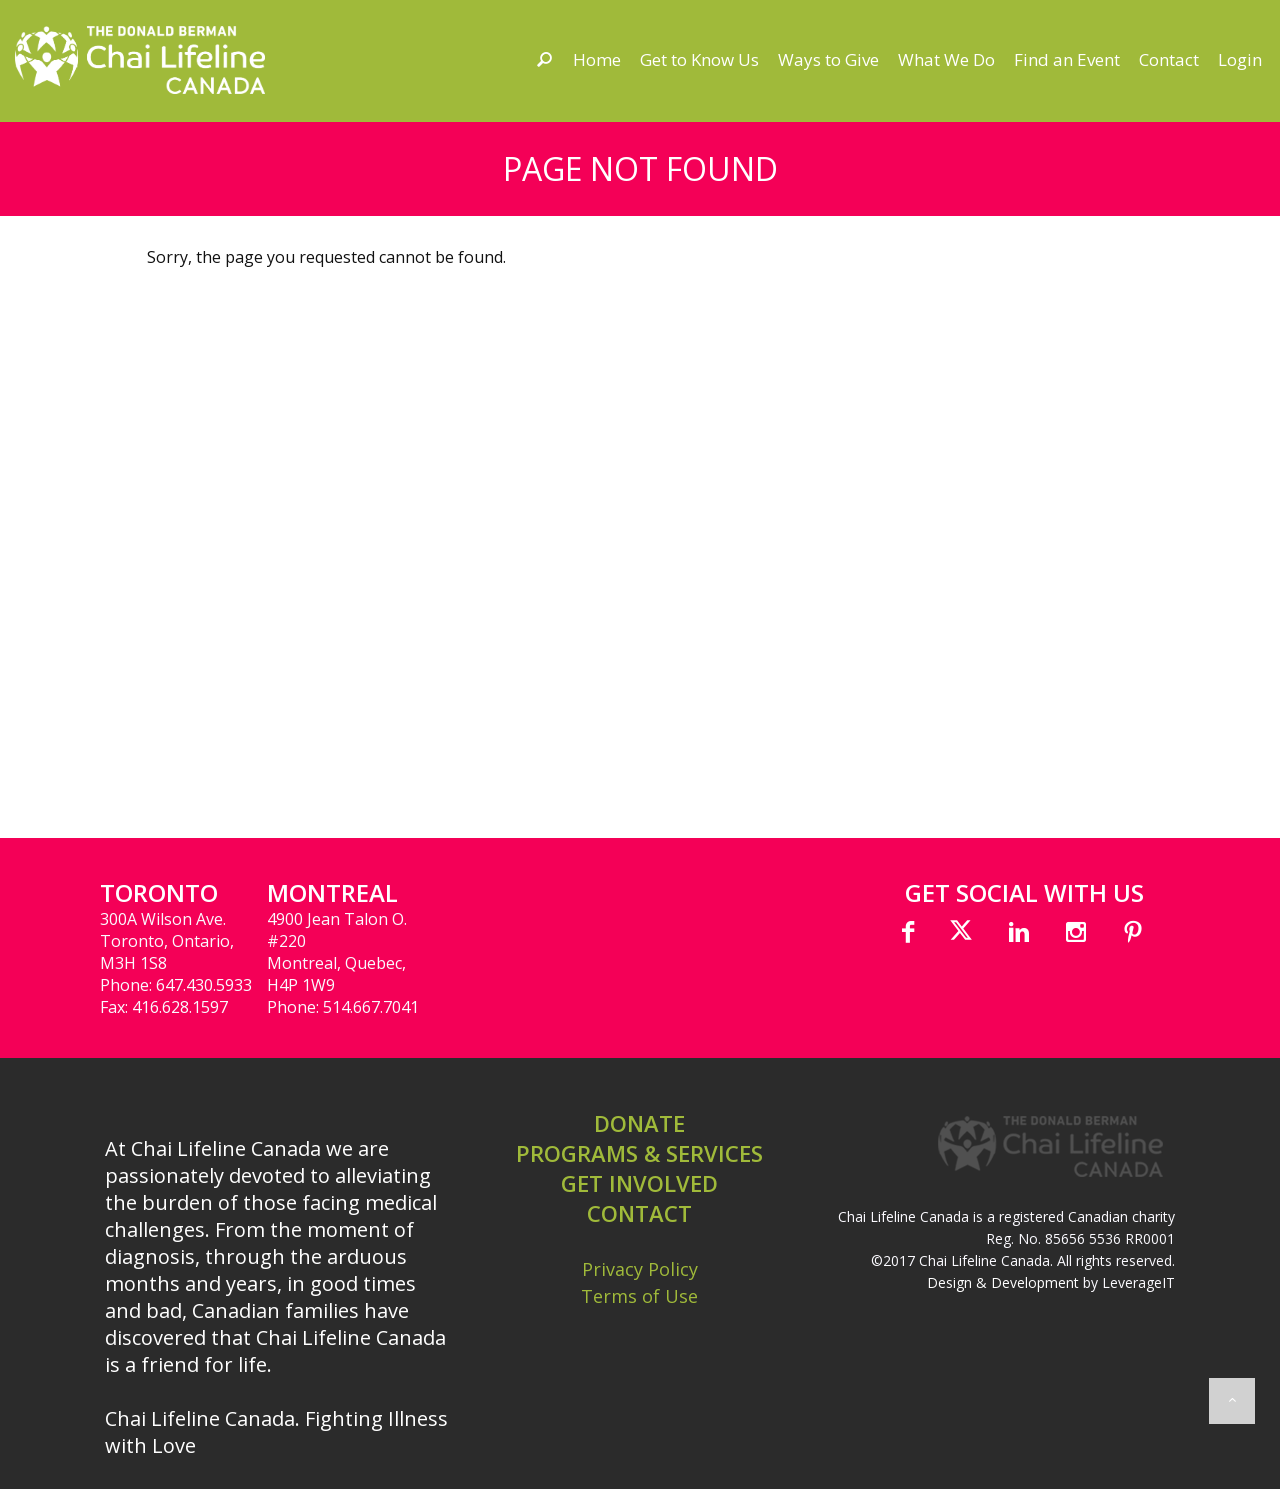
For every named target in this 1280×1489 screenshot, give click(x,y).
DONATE (639, 1123)
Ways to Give (828, 59)
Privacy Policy (640, 1269)
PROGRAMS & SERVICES (639, 1153)
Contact (1169, 59)
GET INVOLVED (639, 1183)
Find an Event (1067, 59)
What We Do (946, 59)
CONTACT (639, 1213)
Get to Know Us (699, 59)
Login (1240, 59)
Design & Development (1003, 1282)
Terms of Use (639, 1296)
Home (597, 59)
